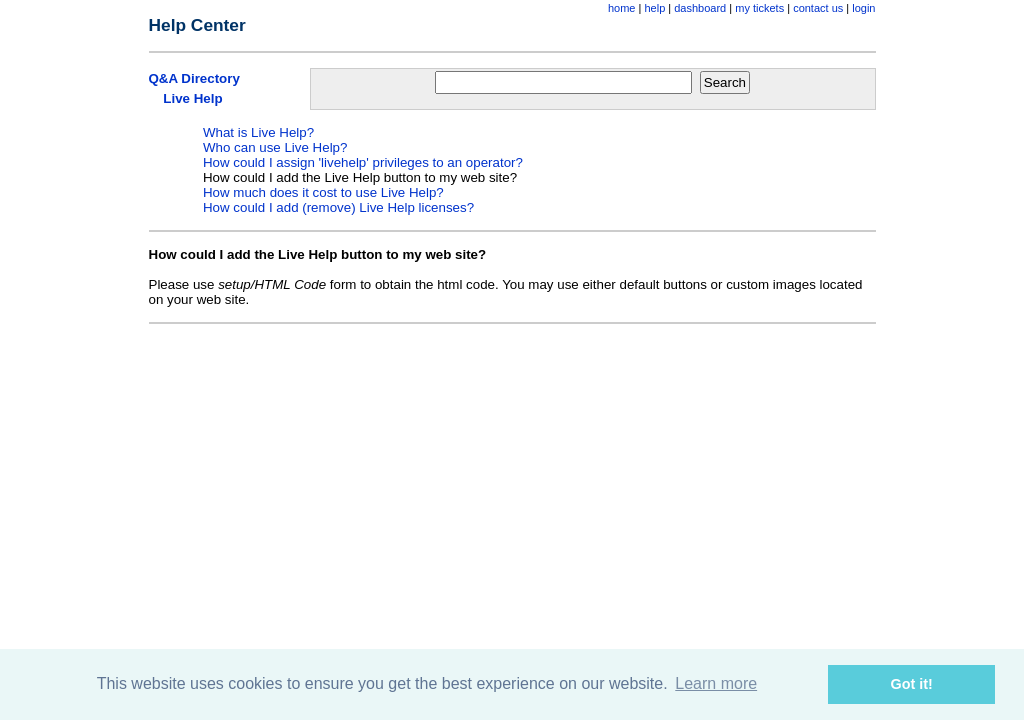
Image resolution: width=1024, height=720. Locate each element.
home (622, 8)
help (654, 8)
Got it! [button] (912, 684)
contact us (818, 8)
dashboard (700, 8)
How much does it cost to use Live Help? (323, 192)
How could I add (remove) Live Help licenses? (338, 207)
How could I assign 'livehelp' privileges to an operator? (363, 162)
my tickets (759, 8)
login (863, 8)
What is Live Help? (258, 132)
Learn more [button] (716, 683)
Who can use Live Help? (275, 147)
